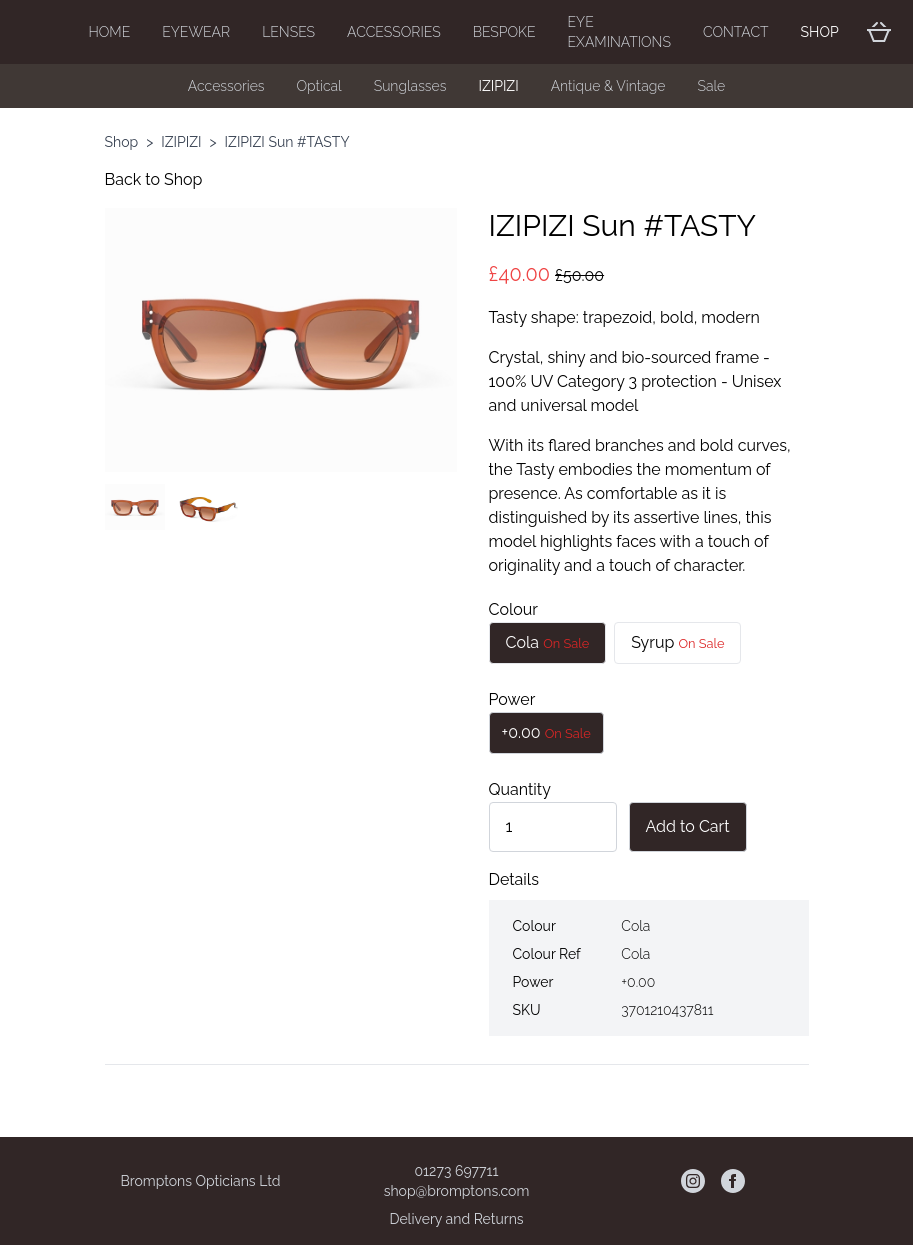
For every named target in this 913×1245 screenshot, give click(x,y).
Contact (736, 32)
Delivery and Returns (456, 1219)
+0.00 (546, 732)
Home (110, 32)
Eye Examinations (619, 32)
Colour (514, 609)
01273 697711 (457, 1171)
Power (512, 699)
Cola (548, 642)
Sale (711, 86)
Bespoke (504, 32)
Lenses (288, 32)
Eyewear (196, 32)
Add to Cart (688, 826)
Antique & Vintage (608, 86)
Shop (820, 32)
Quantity (520, 789)
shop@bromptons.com (457, 1191)
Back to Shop (154, 179)
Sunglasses (410, 86)
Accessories (394, 32)
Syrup (677, 642)
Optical (319, 86)
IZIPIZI (498, 86)
